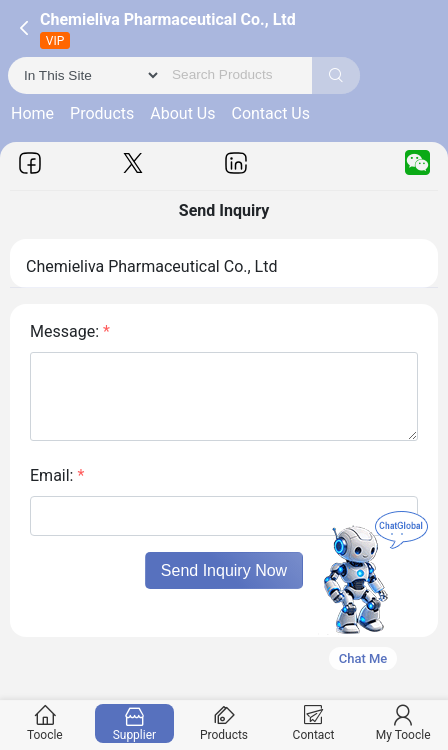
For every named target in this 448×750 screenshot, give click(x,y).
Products (102, 113)
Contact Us (270, 113)
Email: (57, 475)
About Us (182, 113)
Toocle (45, 723)
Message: (70, 331)
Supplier (134, 723)
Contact (313, 723)
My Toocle (403, 723)
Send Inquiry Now (224, 570)
